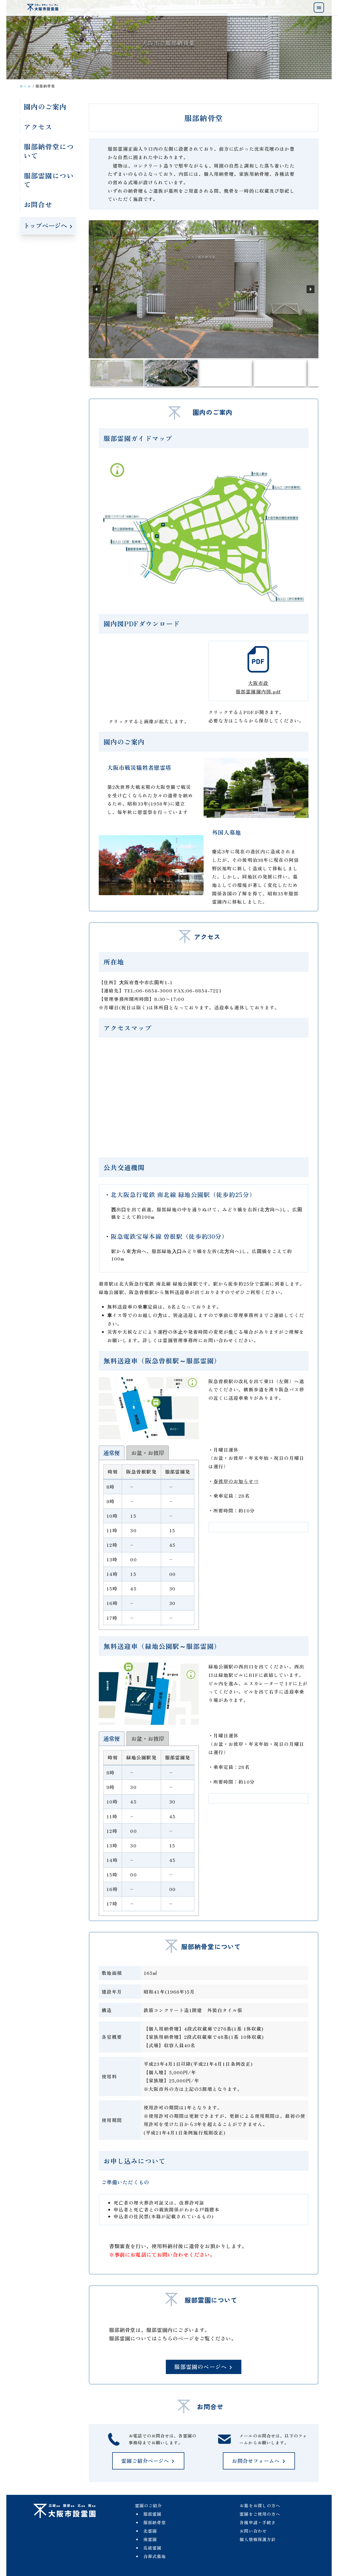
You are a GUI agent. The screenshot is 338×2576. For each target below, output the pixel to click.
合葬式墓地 (154, 2556)
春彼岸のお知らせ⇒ (236, 1481)
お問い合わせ (253, 2531)
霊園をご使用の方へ (260, 2514)
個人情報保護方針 (258, 2539)
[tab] (111, 1453)
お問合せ (38, 204)
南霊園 (150, 2539)
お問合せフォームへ (259, 2460)
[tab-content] (148, 1545)
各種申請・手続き (258, 2522)
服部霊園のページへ (203, 2367)
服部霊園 (152, 2514)
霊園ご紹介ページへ (148, 2460)
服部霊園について (49, 180)
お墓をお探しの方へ (260, 2505)
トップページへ (48, 225)
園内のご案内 (45, 106)
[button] (97, 289)
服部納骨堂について (49, 150)
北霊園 (150, 2531)
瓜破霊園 (152, 2548)
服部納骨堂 (154, 2522)
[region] (203, 304)
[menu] (319, 7)
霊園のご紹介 (148, 2505)
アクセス (38, 126)
